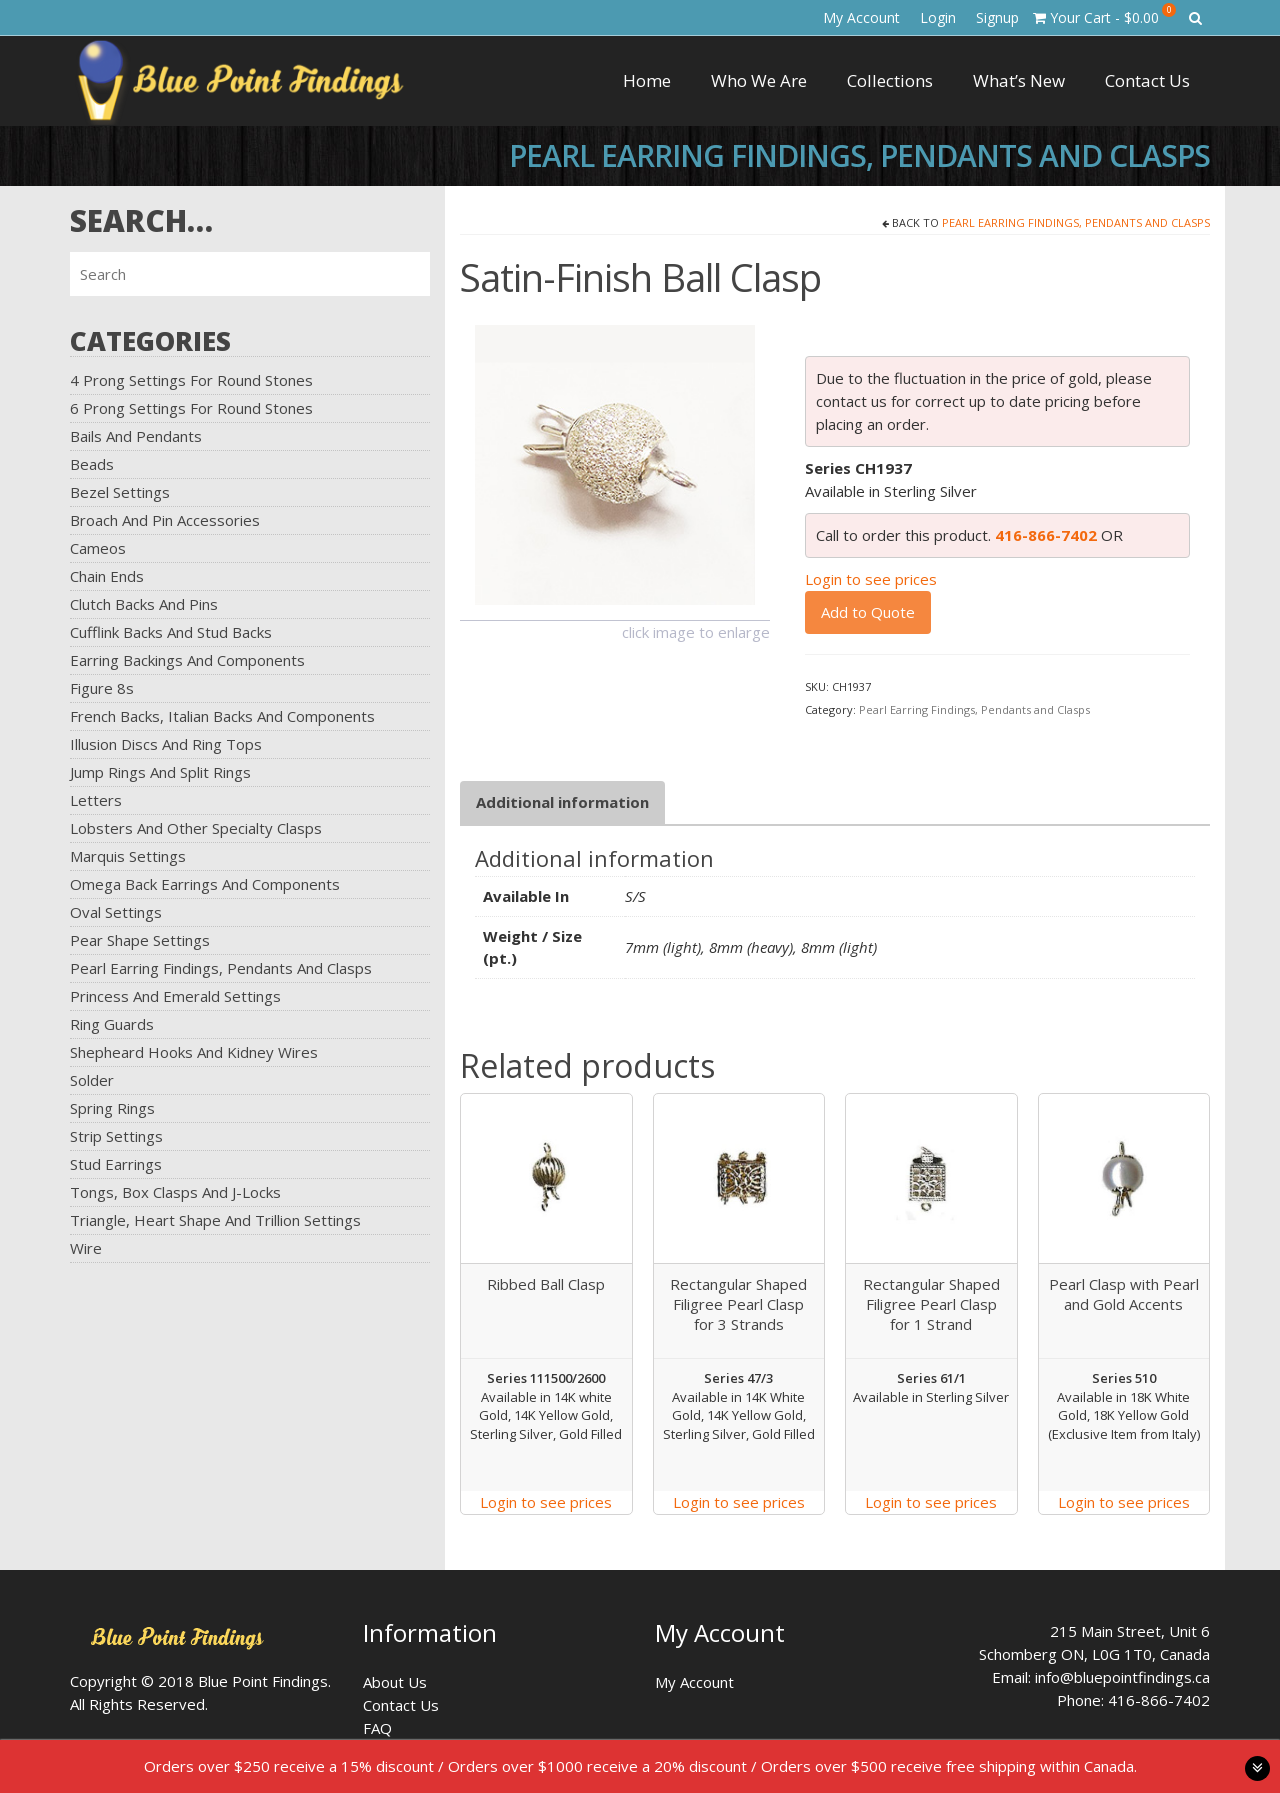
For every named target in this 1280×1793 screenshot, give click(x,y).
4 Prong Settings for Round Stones (191, 380)
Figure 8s (102, 688)
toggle (1257, 1768)
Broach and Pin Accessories (165, 520)
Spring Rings (112, 1108)
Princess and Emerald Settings (175, 996)
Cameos (98, 548)
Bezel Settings (120, 492)
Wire (86, 1248)
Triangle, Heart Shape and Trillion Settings (215, 1220)
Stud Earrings (116, 1164)
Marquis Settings (128, 856)
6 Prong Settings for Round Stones (191, 408)
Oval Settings (116, 912)
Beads (92, 464)
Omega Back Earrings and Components (205, 884)
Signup (997, 17)
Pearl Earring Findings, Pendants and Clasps (221, 968)
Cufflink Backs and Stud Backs (171, 632)
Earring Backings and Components (187, 660)
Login (938, 17)
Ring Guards (112, 1024)
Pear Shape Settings (140, 940)
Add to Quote (868, 612)
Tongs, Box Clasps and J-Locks (175, 1192)
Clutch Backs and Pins (144, 604)
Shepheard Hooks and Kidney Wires (194, 1052)
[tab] (562, 802)
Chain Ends (107, 576)
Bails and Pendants (136, 436)
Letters (96, 800)
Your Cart (1104, 15)
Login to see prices (871, 579)
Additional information (562, 802)
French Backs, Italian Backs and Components (222, 716)
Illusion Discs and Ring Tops (166, 744)
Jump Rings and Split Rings (160, 772)
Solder (92, 1080)
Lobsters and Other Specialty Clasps (196, 828)
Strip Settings (116, 1136)
